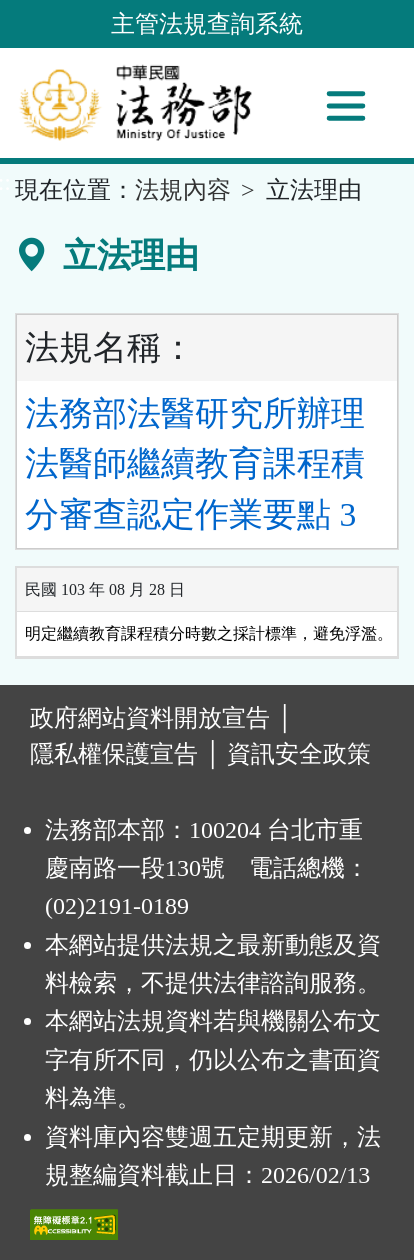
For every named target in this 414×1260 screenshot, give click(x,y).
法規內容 (183, 190)
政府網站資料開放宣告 (150, 718)
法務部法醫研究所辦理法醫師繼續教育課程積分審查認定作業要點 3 (195, 464)
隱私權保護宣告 (114, 754)
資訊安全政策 (299, 754)
